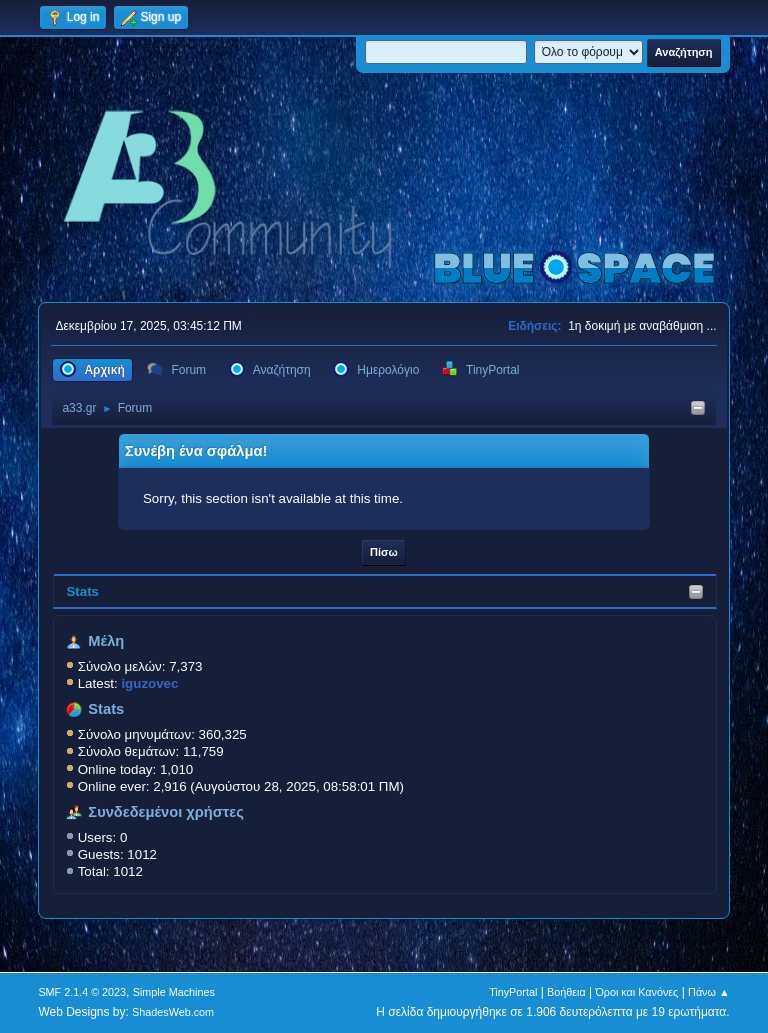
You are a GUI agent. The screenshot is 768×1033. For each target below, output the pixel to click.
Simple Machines (174, 992)
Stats (82, 591)
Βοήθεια (566, 992)
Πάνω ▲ (709, 992)
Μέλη (106, 641)
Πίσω (384, 552)
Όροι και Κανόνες (636, 992)
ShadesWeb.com (173, 1012)
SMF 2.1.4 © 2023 (82, 992)
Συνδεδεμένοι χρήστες (166, 812)
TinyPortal (513, 992)
